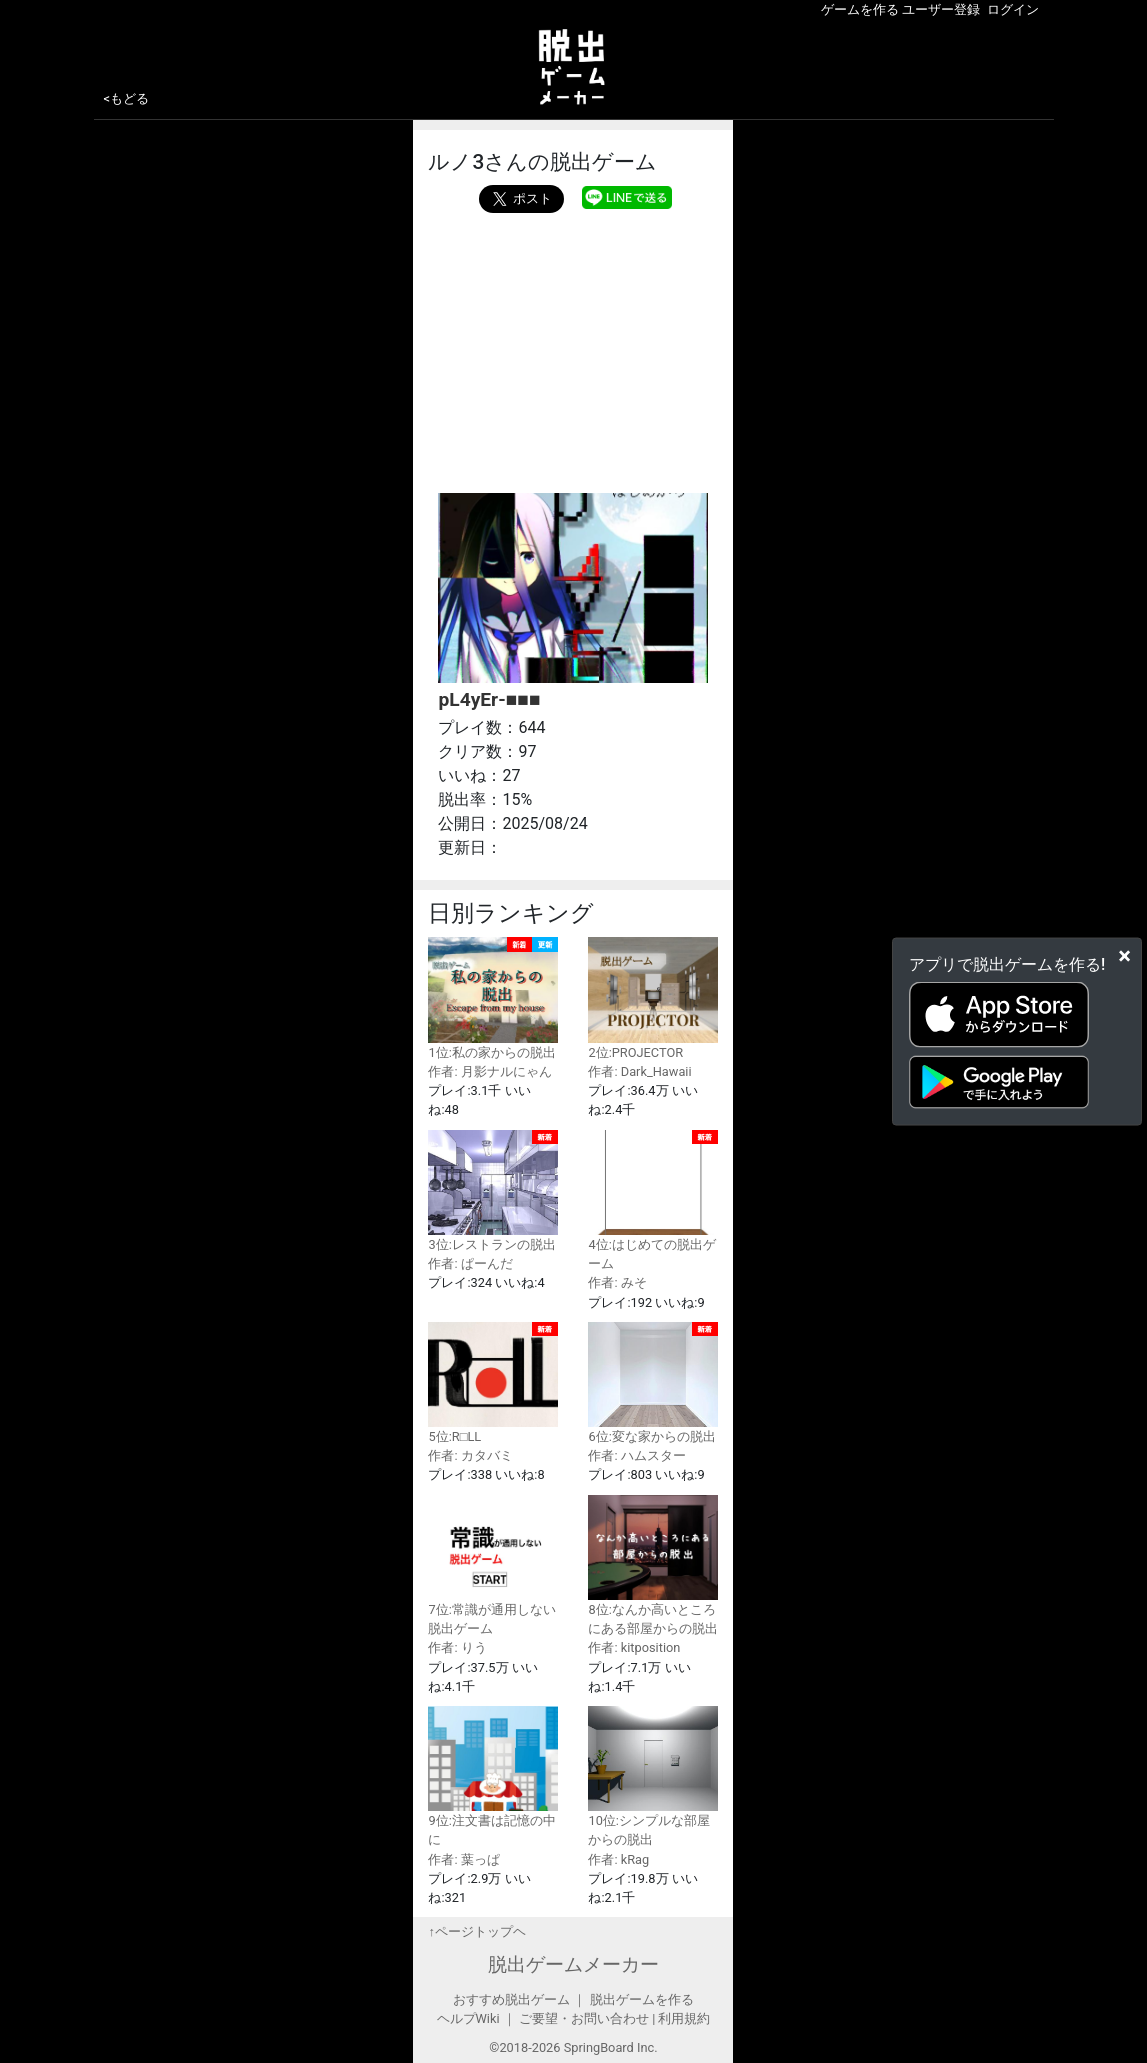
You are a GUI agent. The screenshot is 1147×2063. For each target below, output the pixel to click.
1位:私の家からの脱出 (493, 998)
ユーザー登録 (941, 9)
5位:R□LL (493, 1383)
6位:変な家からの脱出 (653, 1383)
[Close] (1124, 955)
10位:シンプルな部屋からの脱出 (653, 1776)
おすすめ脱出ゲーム (511, 1999)
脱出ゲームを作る (642, 1999)
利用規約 (684, 2018)
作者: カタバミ (470, 1455)
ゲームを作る (860, 9)
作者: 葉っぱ (463, 1859)
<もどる (127, 98)
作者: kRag (618, 1859)
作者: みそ (617, 1282)
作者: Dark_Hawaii (639, 1071)
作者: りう (457, 1647)
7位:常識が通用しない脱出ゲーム (493, 1565)
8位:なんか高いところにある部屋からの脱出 (653, 1565)
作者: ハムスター (636, 1455)
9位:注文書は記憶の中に (493, 1776)
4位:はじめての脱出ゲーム (653, 1201)
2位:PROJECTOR (653, 998)
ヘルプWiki (468, 2018)
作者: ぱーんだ (470, 1263)
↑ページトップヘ (476, 1931)
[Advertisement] (573, 348)
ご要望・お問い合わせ (584, 2018)
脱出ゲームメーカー (573, 1964)
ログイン (1013, 9)
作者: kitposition (634, 1647)
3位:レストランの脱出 (493, 1191)
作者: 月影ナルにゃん (489, 1071)
